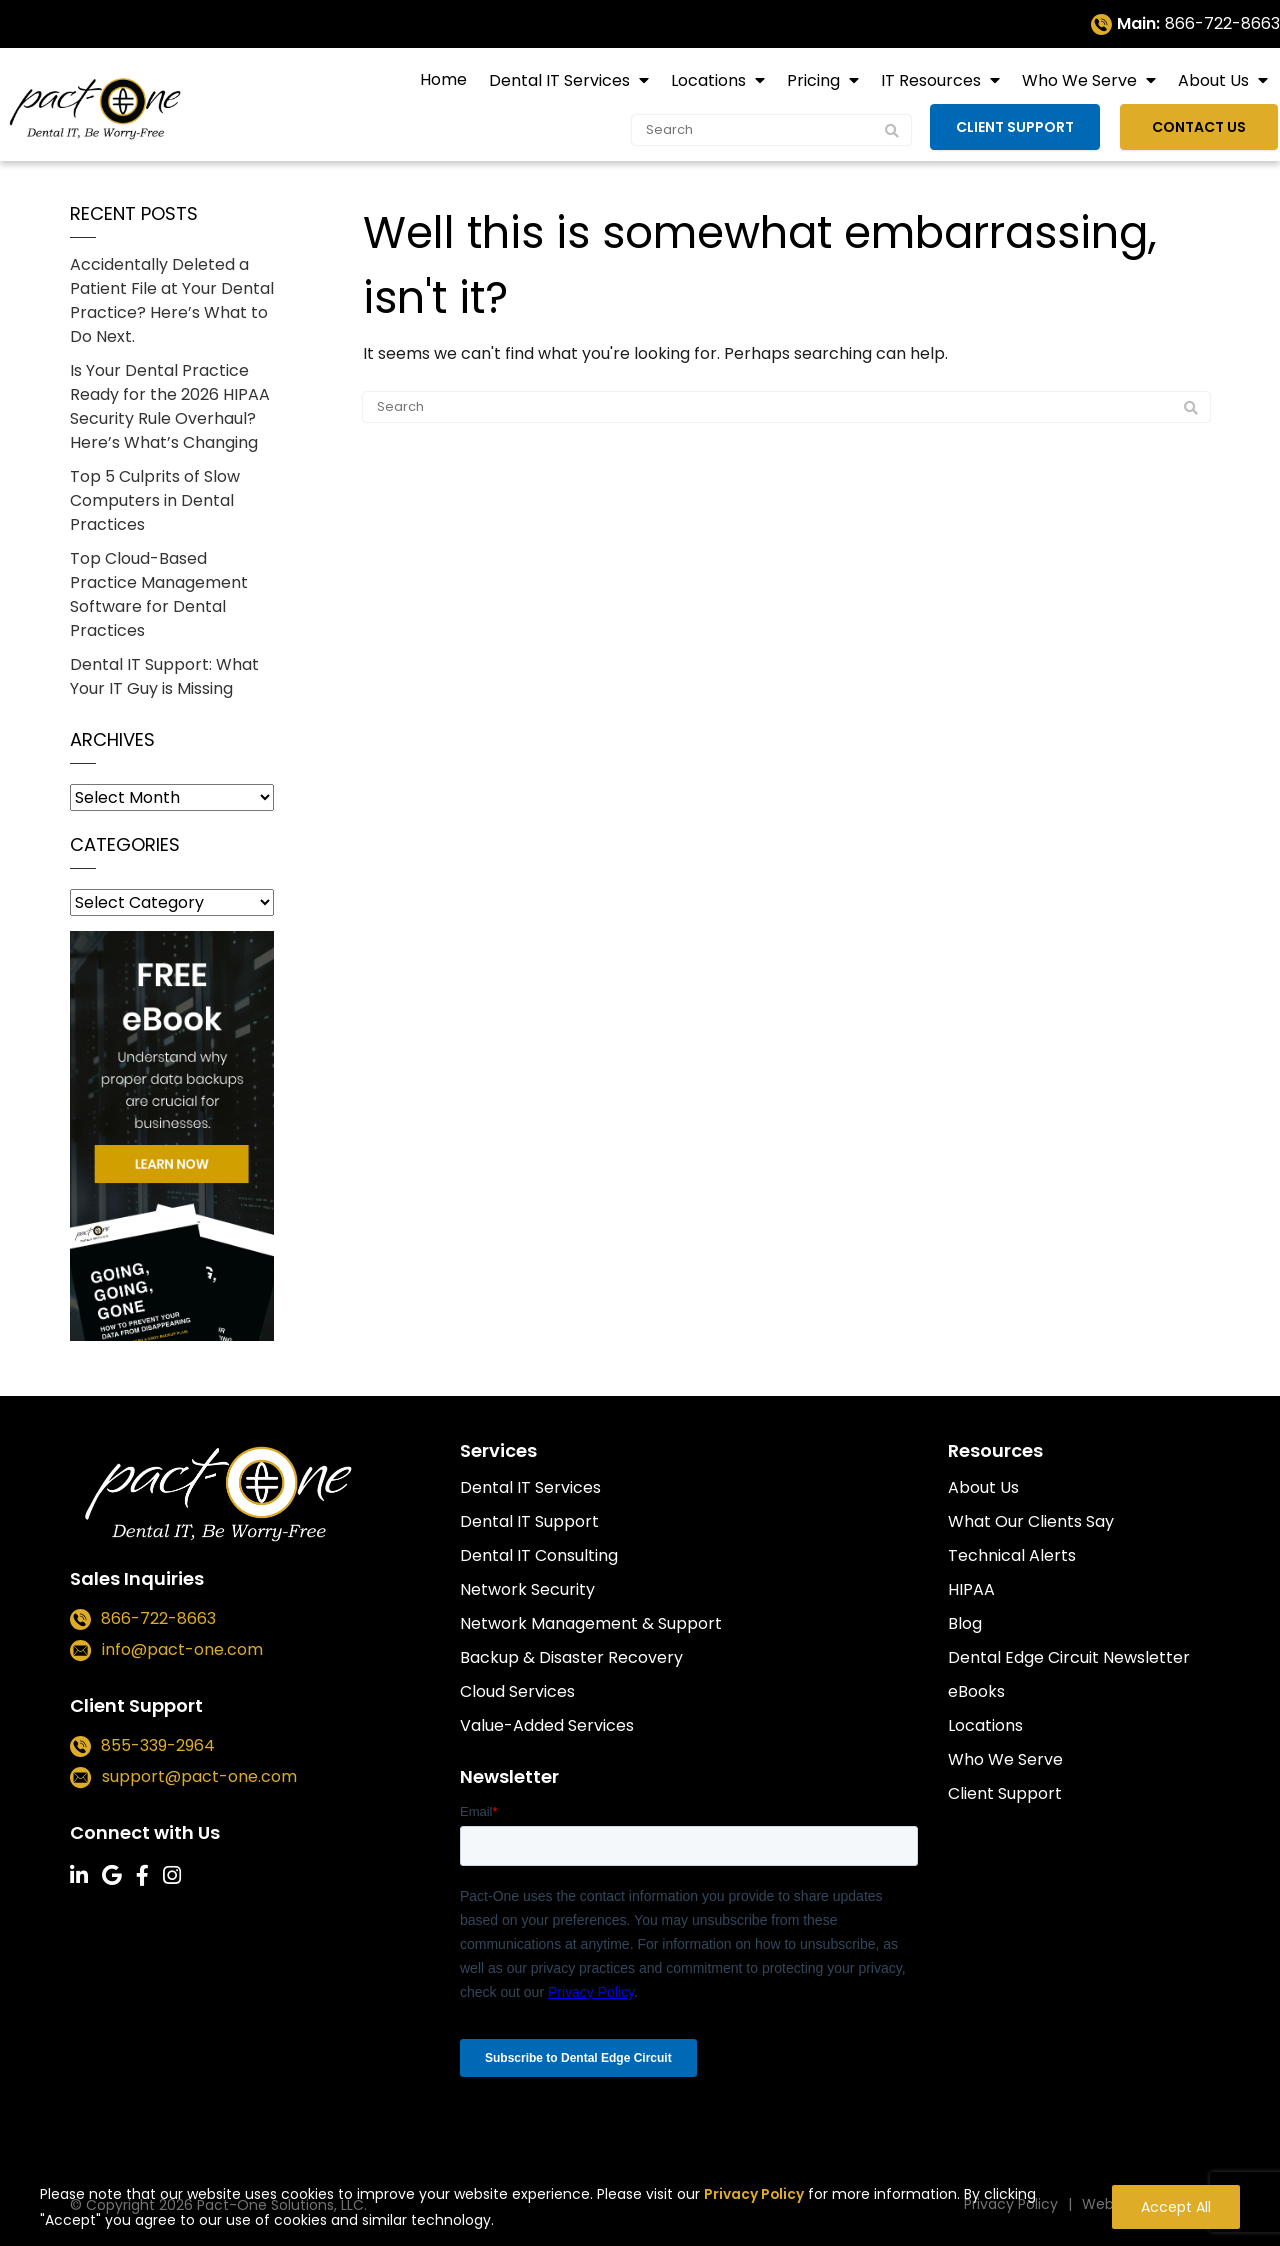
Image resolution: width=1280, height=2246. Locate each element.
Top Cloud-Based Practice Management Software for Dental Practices (159, 594)
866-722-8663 (1222, 23)
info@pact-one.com (182, 1649)
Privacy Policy (754, 2195)
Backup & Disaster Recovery (571, 1657)
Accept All (1176, 2208)
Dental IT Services (561, 80)
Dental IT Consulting (539, 1555)
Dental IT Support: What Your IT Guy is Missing (164, 676)
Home (443, 79)
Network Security (527, 1589)
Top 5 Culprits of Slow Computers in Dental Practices (155, 500)
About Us (1215, 80)
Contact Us (1205, 126)
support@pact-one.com (199, 1776)
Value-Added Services (547, 1725)
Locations (710, 80)
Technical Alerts (1012, 1555)
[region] (640, 2201)
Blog (965, 1623)
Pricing (815, 80)
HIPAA (971, 1589)
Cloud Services (517, 1691)
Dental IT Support (529, 1521)
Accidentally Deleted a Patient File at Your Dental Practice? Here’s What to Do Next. (172, 300)
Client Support (1025, 126)
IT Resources (933, 80)
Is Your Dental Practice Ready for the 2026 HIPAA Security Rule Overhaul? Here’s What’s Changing (170, 406)
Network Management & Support (591, 1623)
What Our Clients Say (1031, 1521)
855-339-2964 (158, 1745)
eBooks (976, 1691)
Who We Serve (1081, 80)
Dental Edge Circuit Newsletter (1069, 1657)
